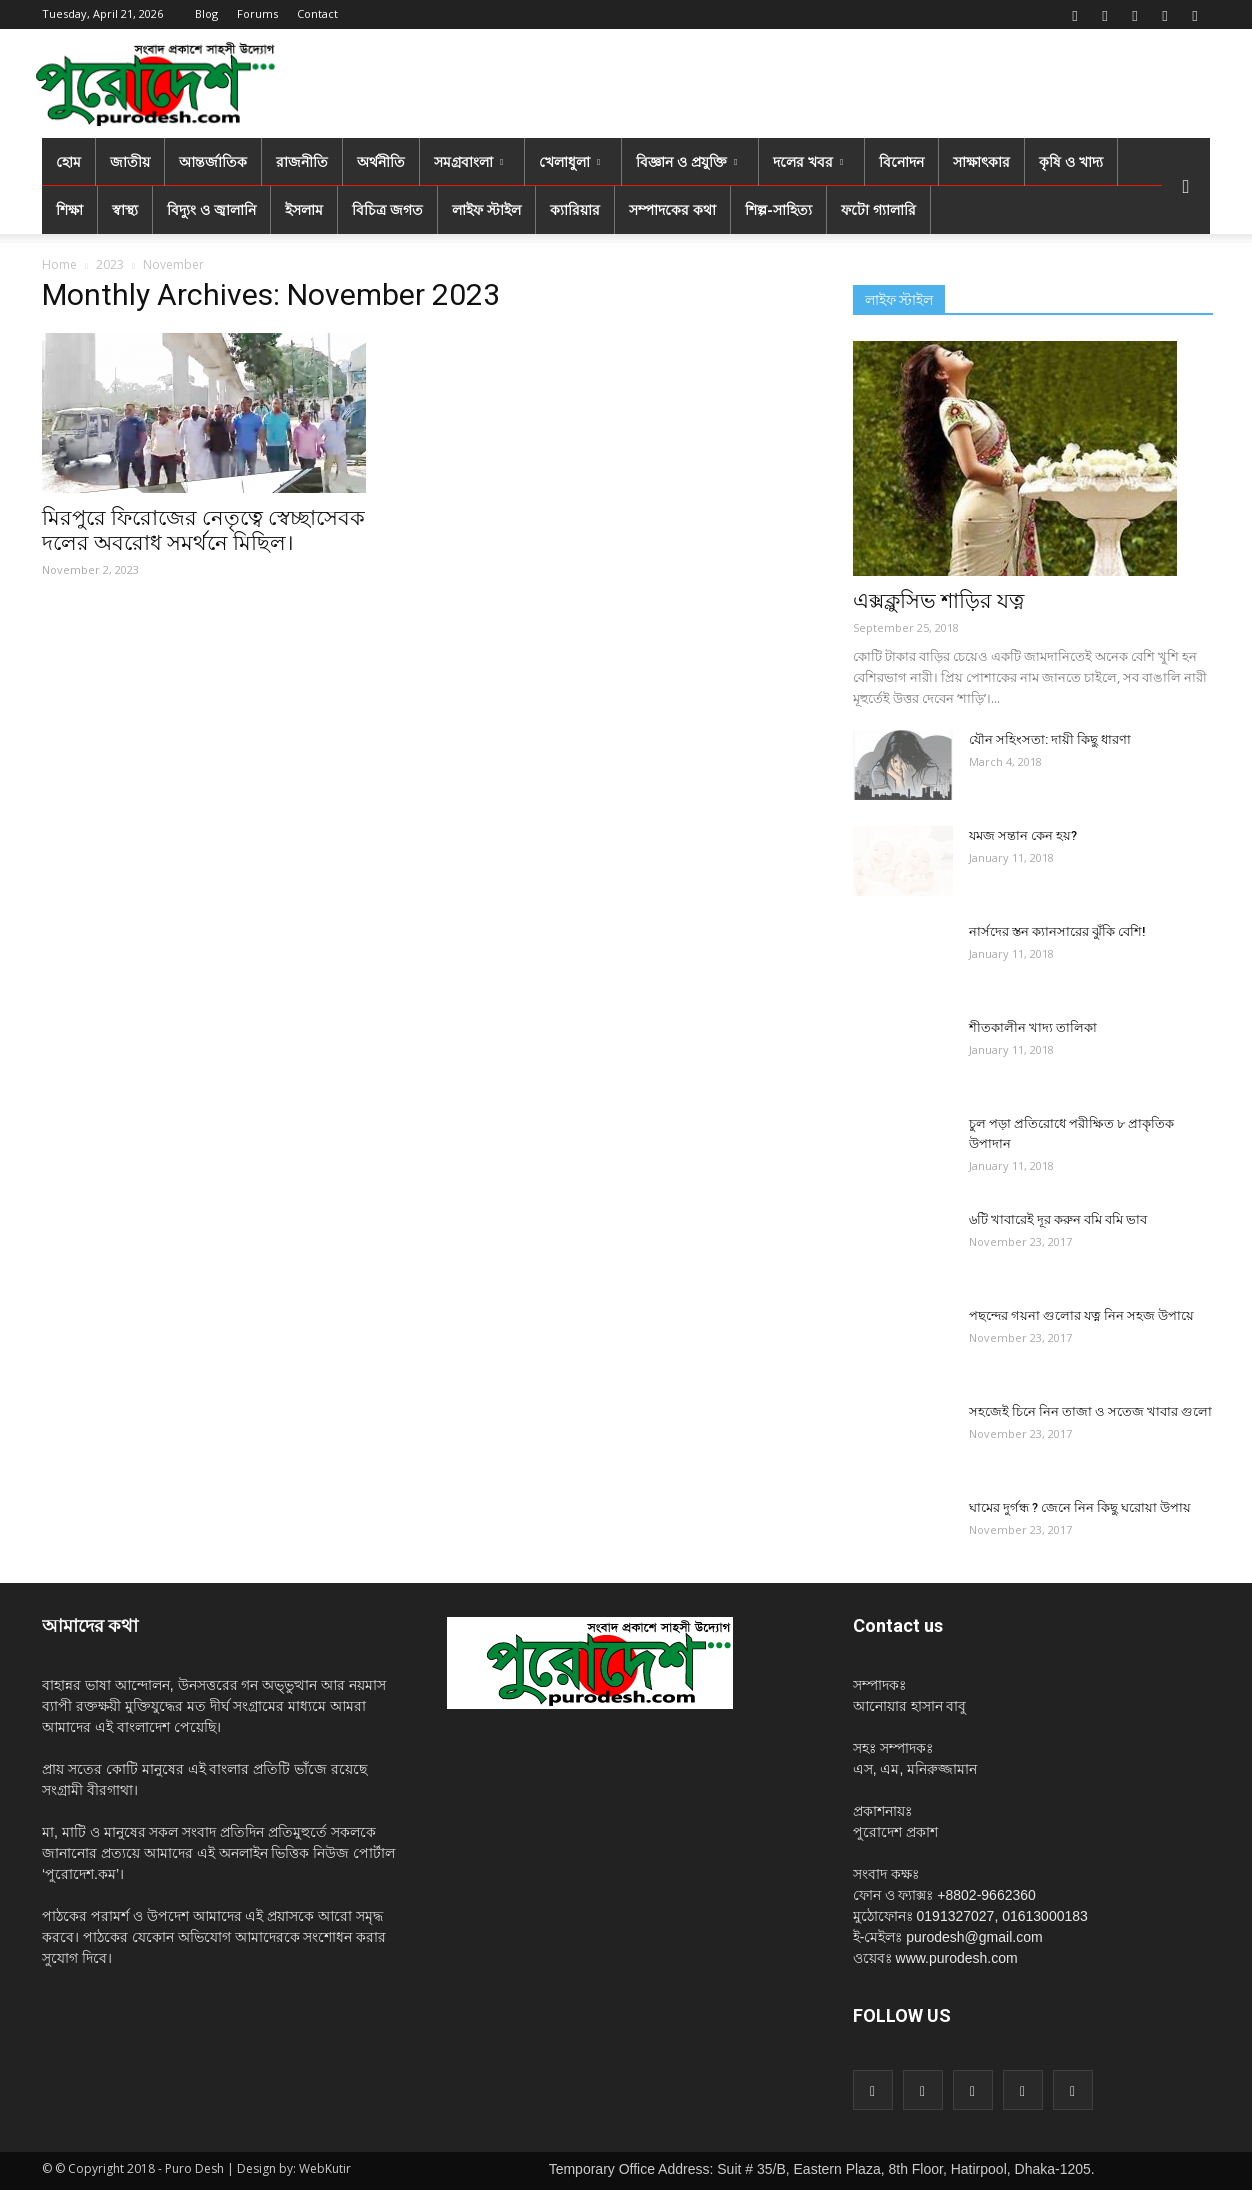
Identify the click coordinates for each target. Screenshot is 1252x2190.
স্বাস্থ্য (125, 209)
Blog (206, 13)
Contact (317, 13)
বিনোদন (901, 161)
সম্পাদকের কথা (672, 209)
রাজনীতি (302, 161)
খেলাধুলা (569, 161)
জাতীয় (130, 161)
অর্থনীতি (381, 161)
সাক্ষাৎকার (981, 161)
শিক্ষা (69, 209)
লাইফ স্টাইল (486, 209)
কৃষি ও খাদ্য (1071, 161)
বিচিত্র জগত (387, 209)
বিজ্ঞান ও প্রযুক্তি (686, 161)
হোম (68, 161)
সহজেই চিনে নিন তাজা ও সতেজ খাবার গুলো (1090, 1411)
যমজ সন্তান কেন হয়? (1023, 835)
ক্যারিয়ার (575, 209)
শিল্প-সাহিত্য (778, 209)
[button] (1186, 186)
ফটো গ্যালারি (878, 209)
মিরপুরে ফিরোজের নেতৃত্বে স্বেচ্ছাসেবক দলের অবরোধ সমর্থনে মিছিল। (203, 530)
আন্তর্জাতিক (213, 161)
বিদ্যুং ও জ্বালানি (211, 209)
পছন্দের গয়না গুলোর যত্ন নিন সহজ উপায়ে (1081, 1315)
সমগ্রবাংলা (468, 161)
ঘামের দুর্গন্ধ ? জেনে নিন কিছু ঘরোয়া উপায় (1080, 1507)
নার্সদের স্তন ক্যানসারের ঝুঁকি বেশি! (1057, 931)
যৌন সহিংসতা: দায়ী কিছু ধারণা (1050, 739)
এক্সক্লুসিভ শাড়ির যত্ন (938, 601)
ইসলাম (304, 209)
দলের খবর (808, 161)
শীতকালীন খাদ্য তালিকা (1033, 1027)
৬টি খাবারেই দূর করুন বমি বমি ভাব (1058, 1219)
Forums (257, 13)
